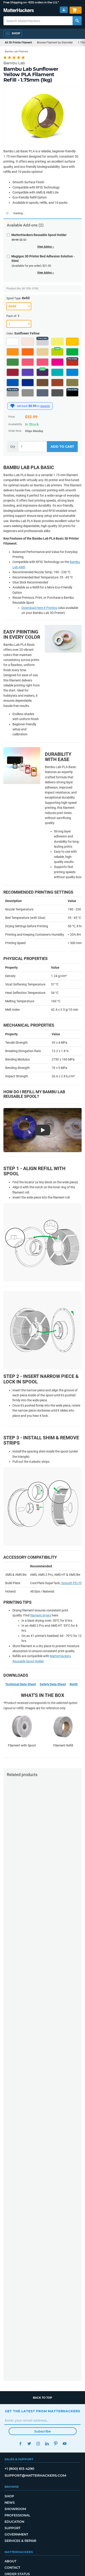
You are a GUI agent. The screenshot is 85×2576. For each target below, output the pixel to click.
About (10, 2561)
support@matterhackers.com (35, 2475)
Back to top (42, 2397)
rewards (45, 406)
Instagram (38, 2444)
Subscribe (42, 2431)
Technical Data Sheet (20, 1684)
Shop (9, 2496)
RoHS (74, 1684)
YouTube (65, 2444)
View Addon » (45, 246)
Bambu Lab (14, 63)
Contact (12, 2568)
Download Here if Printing (39, 608)
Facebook (20, 2444)
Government (16, 2534)
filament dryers (40, 1615)
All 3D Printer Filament (18, 42)
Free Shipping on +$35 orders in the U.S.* (31, 2)
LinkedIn (47, 2444)
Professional (17, 2515)
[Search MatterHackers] (77, 20)
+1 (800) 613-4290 (19, 2468)
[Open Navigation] (12, 33)
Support (12, 2528)
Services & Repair (20, 2541)
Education (14, 2522)
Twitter (29, 2444)
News (10, 2503)
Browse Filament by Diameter (55, 42)
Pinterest (56, 2444)
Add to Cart (62, 447)
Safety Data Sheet (53, 1684)
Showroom (15, 2509)
